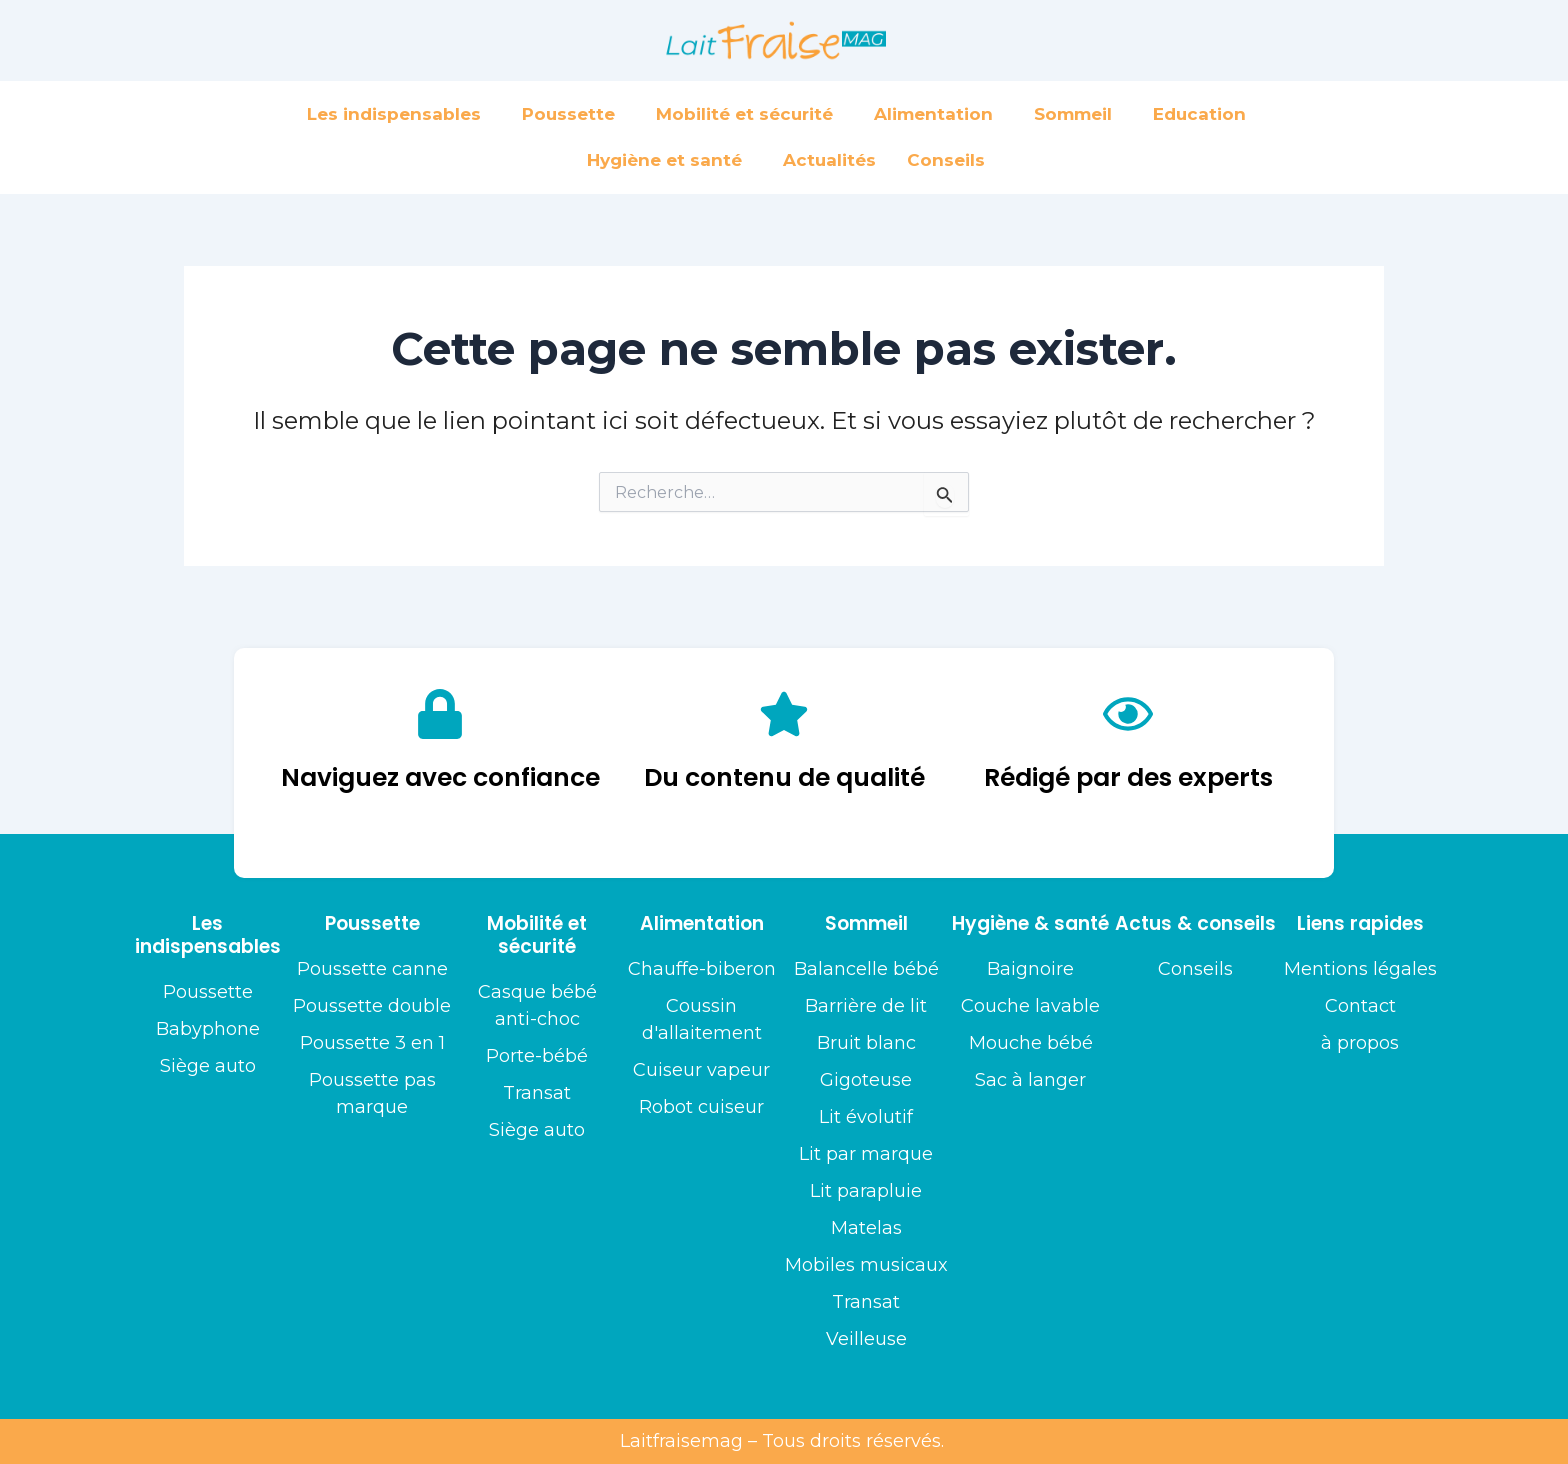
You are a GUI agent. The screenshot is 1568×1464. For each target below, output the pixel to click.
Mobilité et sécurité (749, 114)
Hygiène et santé (669, 160)
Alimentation (938, 114)
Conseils (946, 160)
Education (1204, 114)
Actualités (829, 160)
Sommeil (1078, 114)
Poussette (573, 114)
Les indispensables (399, 114)
